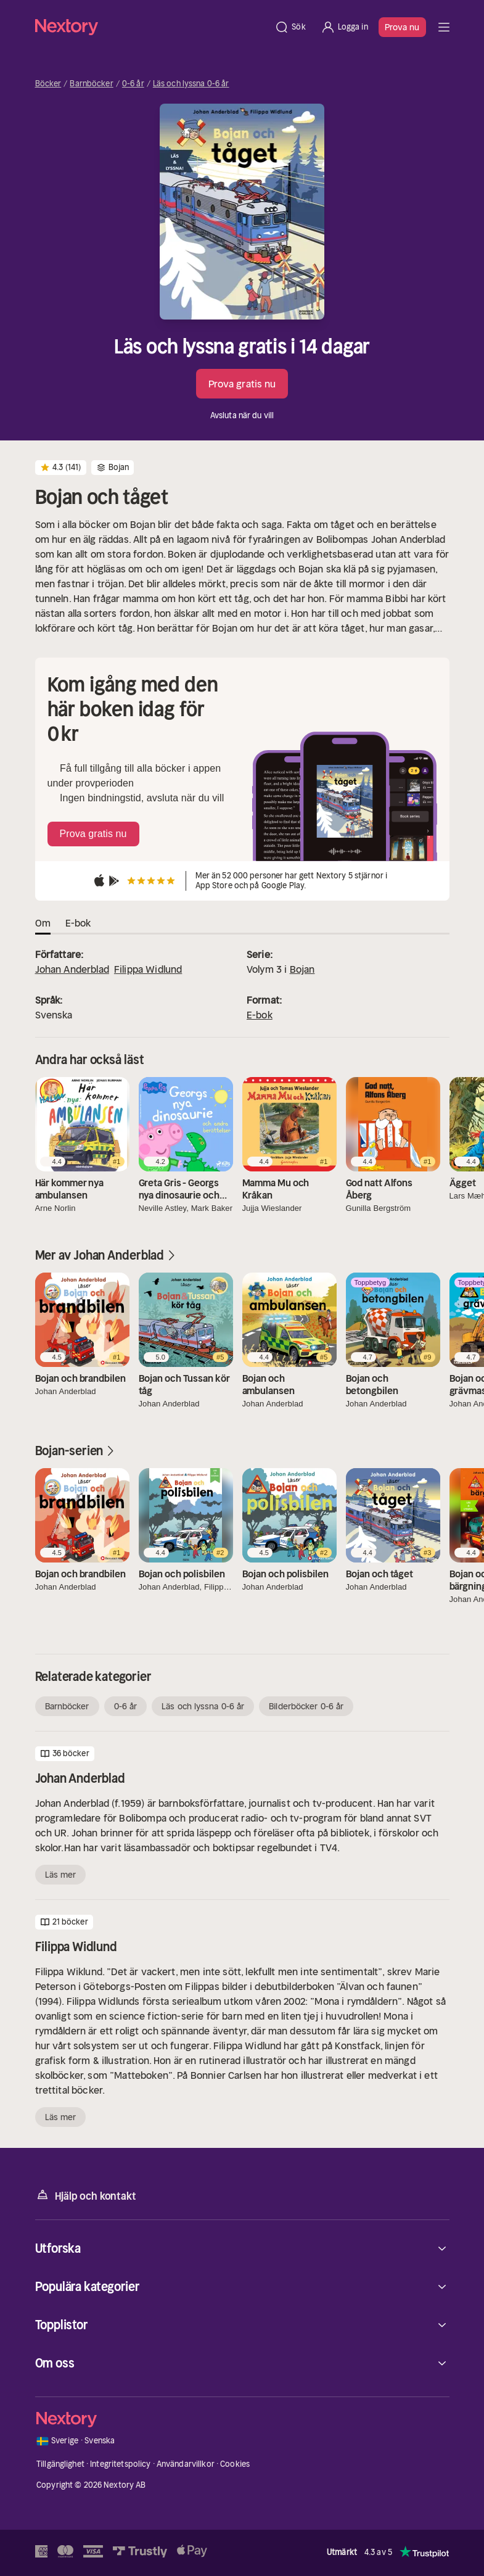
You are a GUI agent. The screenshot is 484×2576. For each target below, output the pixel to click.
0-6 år (133, 84)
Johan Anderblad (72, 969)
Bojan (302, 969)
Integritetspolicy (120, 2464)
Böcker (48, 84)
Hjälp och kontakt (85, 2195)
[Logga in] (344, 27)
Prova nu (402, 27)
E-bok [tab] (78, 923)
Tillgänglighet (60, 2464)
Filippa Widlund (148, 969)
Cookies (235, 2464)
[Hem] (151, 27)
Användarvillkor (186, 2464)
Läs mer (60, 1874)
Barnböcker (91, 84)
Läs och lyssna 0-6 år (191, 84)
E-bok (260, 1015)
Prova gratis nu (242, 384)
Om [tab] (43, 923)
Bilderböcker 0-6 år (306, 1706)
